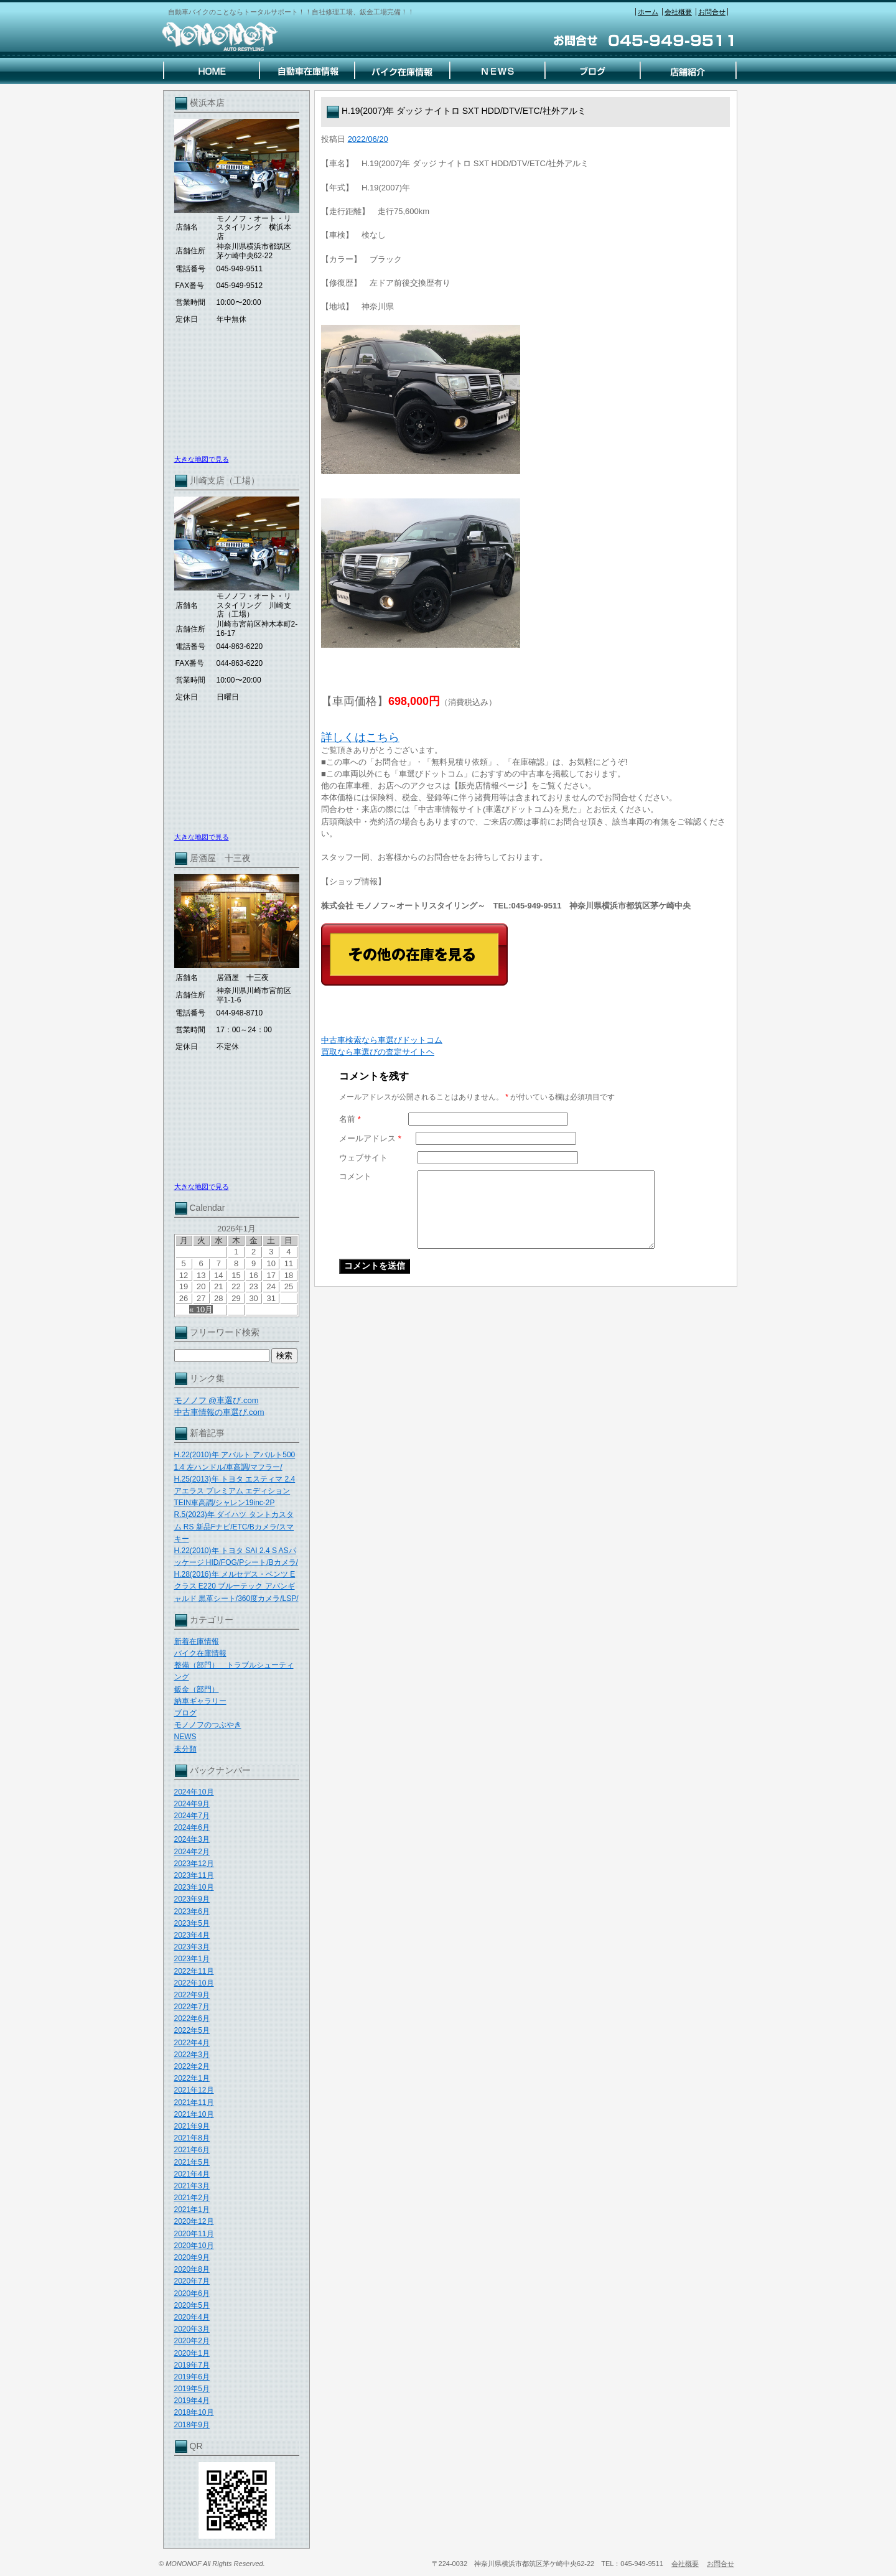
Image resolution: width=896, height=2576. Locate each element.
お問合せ (712, 12)
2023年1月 (192, 1958)
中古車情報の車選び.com (219, 1412)
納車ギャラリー (200, 1701)
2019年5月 (192, 2388)
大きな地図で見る (201, 459)
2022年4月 (192, 2042)
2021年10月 (194, 2114)
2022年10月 (194, 1983)
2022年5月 (192, 2030)
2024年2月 (192, 1851)
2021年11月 (194, 2102)
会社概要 (678, 12)
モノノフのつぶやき (207, 1724)
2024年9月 (192, 1803)
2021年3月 (192, 2186)
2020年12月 (194, 2221)
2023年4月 (192, 1935)
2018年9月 (192, 2424)
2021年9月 (192, 2126)
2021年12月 (194, 2090)
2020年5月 (192, 2305)
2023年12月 (194, 1863)
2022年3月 (192, 2054)
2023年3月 (192, 1947)
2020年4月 (192, 2317)
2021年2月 (192, 2197)
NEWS (185, 1736)
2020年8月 (192, 2269)
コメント (355, 1176)
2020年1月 (192, 2353)
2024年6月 (192, 1827)
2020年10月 (194, 2245)
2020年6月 (192, 2293)
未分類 (185, 1749)
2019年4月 (192, 2400)
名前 (350, 1119)
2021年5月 (192, 2162)
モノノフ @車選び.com (216, 1400)
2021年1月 (192, 2209)
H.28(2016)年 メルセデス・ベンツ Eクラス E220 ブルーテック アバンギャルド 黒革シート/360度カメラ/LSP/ (236, 1586)
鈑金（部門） (196, 1689)
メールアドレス (370, 1138)
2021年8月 (192, 2138)
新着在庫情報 (196, 1641)
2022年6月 (192, 2018)
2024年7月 (192, 1815)
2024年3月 (192, 1839)
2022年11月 (194, 1971)
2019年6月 (192, 2377)
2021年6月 (192, 2149)
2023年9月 (192, 1899)
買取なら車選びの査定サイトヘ (377, 1052)
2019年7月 (192, 2365)
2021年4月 (192, 2174)
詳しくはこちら (360, 737)
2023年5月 (192, 1923)
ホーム (648, 12)
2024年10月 (194, 1792)
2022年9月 (192, 1994)
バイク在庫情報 (200, 1653)
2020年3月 (192, 2329)
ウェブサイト (363, 1157)
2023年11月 (194, 1875)
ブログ (185, 1713)
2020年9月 (192, 2257)
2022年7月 (192, 2006)
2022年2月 (192, 2066)
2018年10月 (194, 2412)
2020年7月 (192, 2281)
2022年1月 (192, 2078)
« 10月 (201, 1309)
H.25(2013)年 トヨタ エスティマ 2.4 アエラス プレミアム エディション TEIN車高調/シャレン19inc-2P (235, 1491)
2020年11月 (194, 2233)
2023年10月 (194, 1887)
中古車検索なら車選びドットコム (381, 1040)
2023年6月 (192, 1911)
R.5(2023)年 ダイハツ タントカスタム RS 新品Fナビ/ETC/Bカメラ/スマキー (234, 1526)
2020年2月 (192, 2340)
